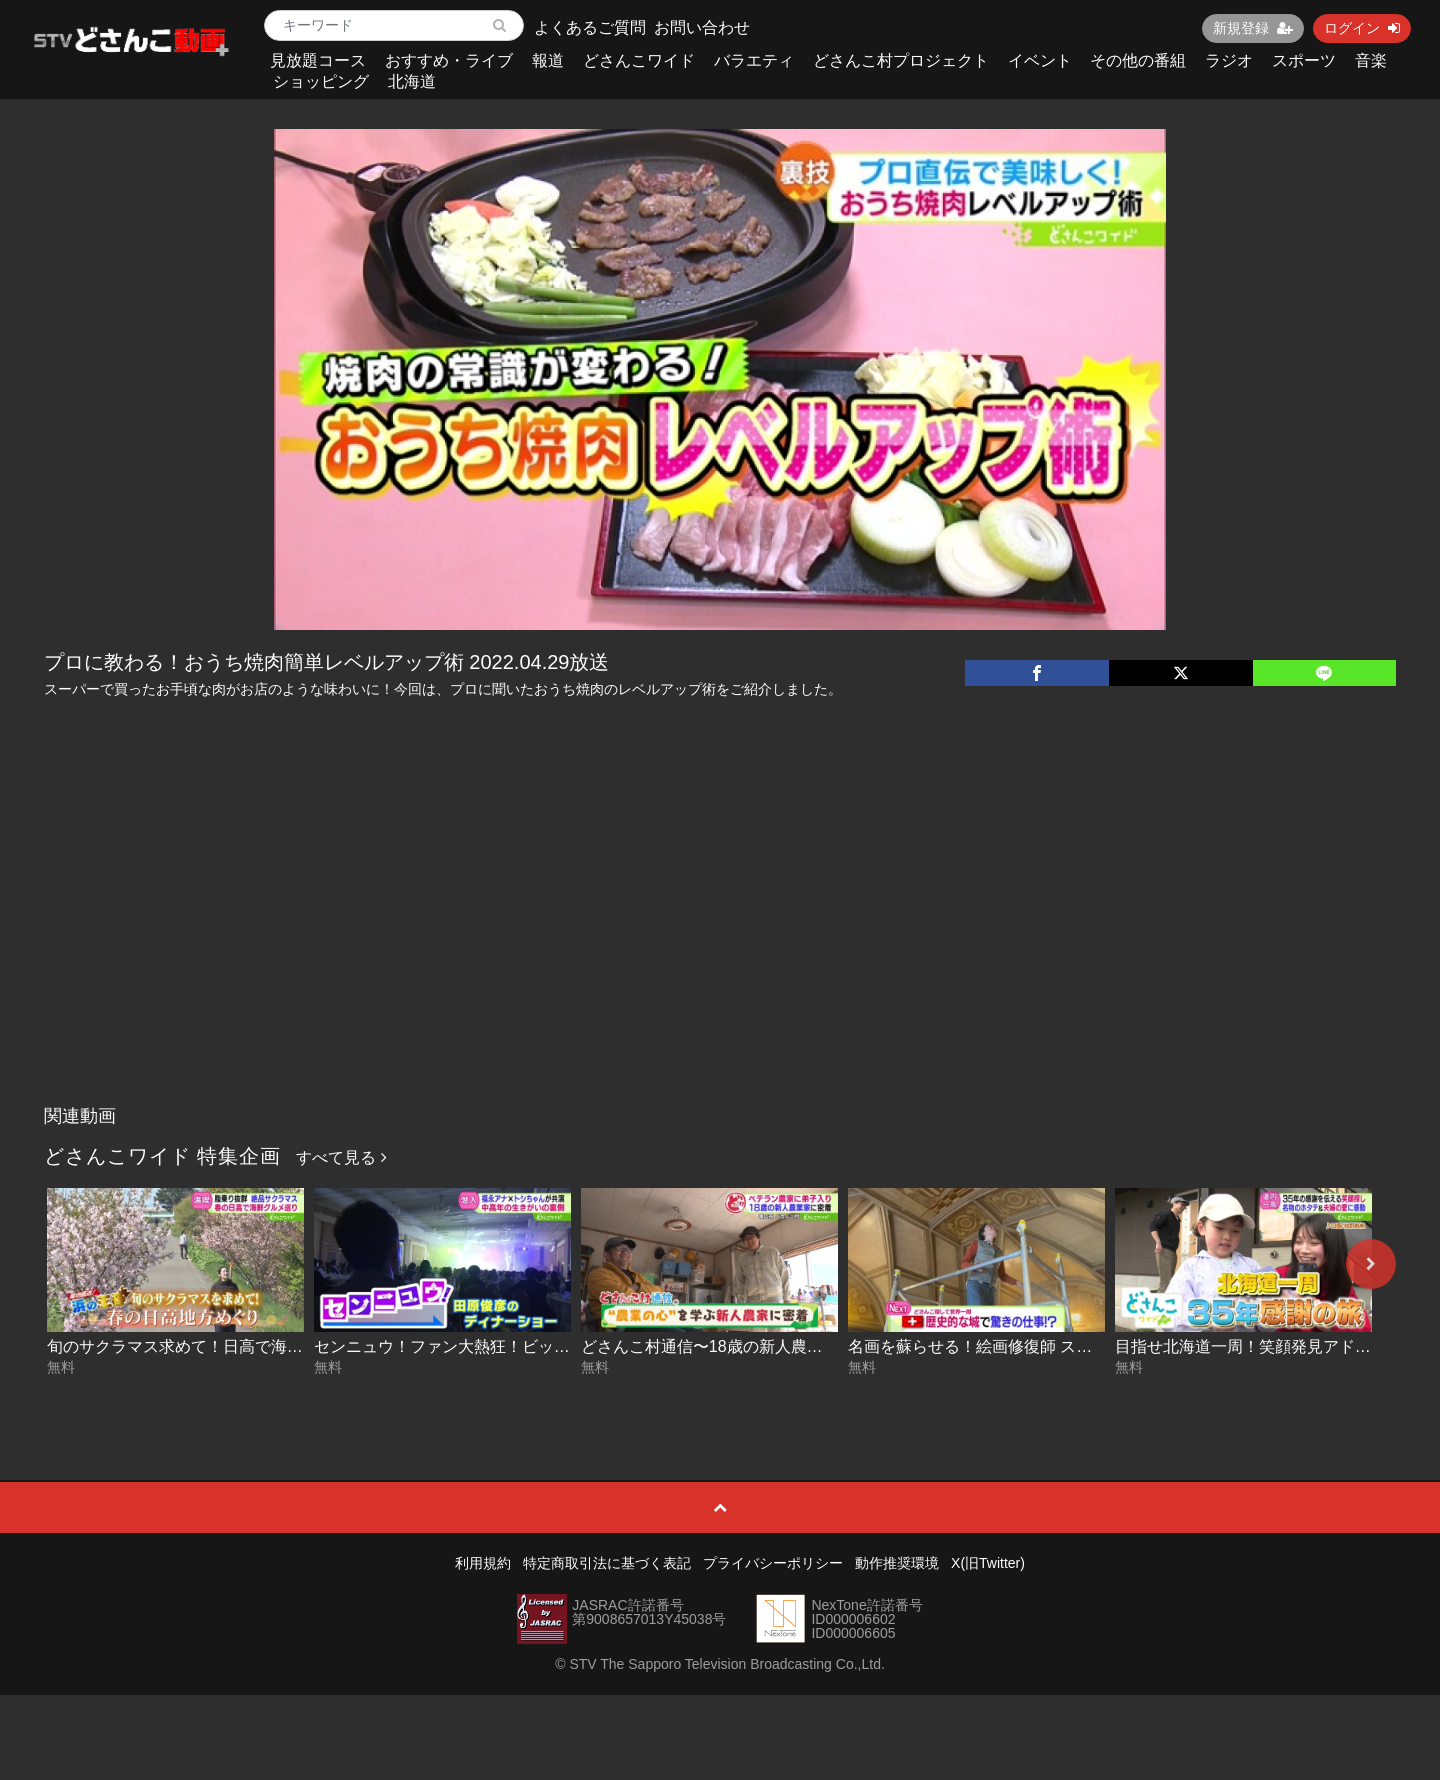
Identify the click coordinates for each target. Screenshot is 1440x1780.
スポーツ (1304, 60)
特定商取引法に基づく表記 (607, 1563)
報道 (548, 60)
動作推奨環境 (897, 1563)
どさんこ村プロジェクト (901, 60)
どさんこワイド (639, 60)
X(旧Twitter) (988, 1563)
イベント (1040, 60)
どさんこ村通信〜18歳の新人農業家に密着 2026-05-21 (777, 1346)
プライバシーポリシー (773, 1563)
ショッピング (321, 81)
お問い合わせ (702, 27)
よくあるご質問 (590, 27)
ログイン (1362, 28)
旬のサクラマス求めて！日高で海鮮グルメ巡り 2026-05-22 (258, 1346)
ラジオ (1229, 60)
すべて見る (341, 1157)
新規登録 (1253, 28)
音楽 (1371, 60)
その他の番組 (1138, 60)
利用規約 (483, 1563)
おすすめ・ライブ (449, 60)
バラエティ (754, 60)
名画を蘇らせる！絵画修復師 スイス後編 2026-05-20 (1037, 1346)
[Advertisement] (720, 946)
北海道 (412, 81)
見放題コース (318, 60)
